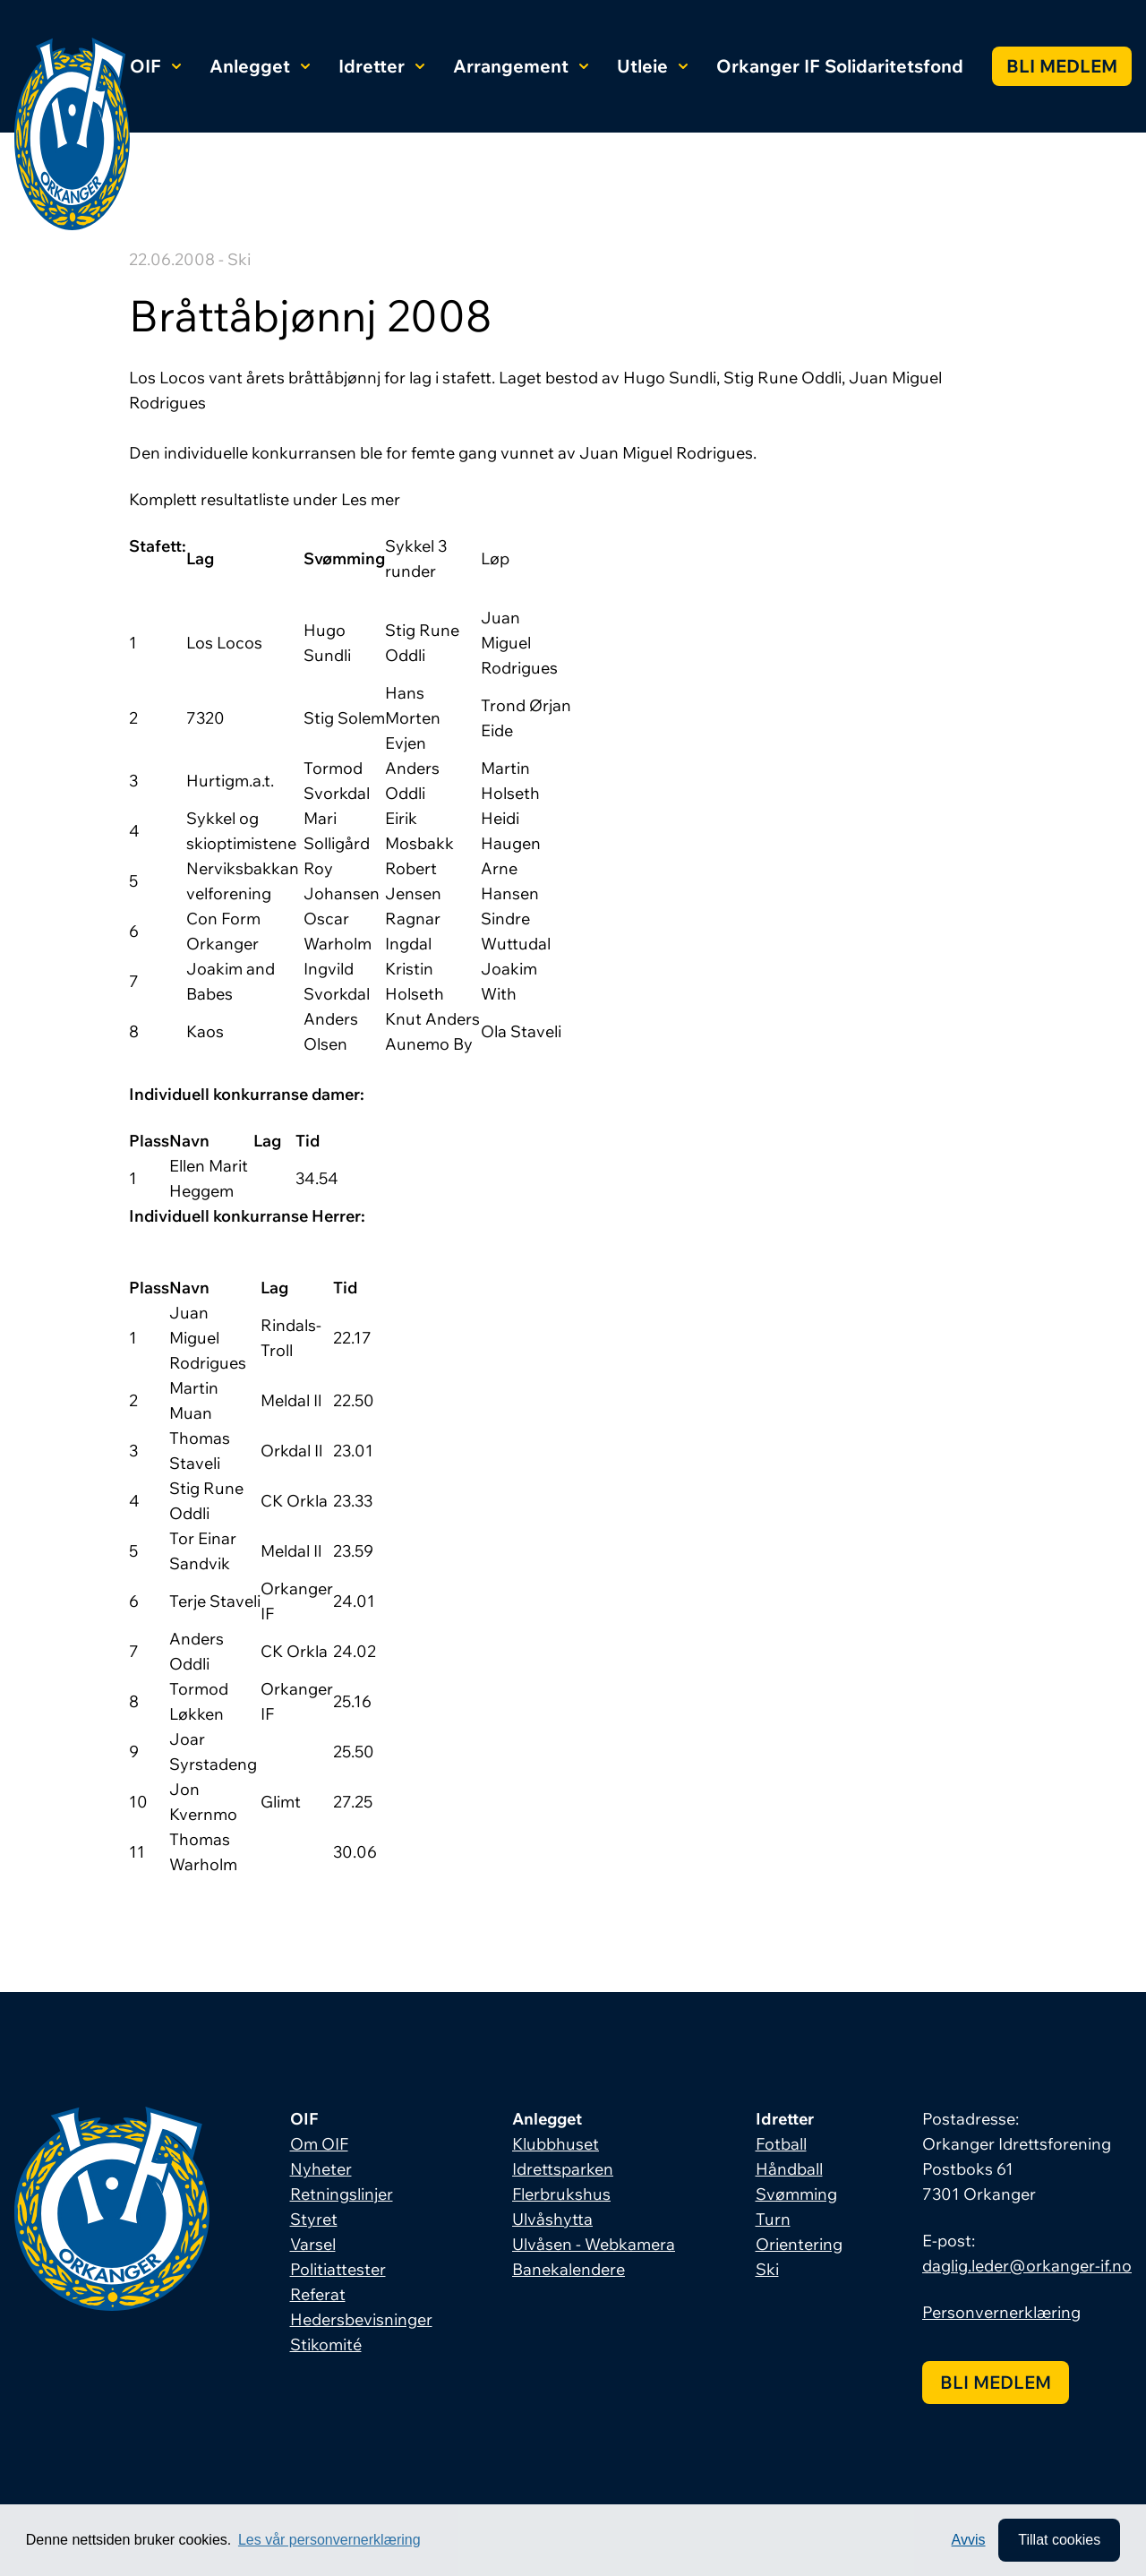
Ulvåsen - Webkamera (593, 2244)
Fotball (781, 2144)
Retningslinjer (341, 2194)
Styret (314, 2219)
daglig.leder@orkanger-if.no (1027, 2265)
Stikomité (326, 2344)
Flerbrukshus (561, 2194)
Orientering (799, 2244)
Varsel (313, 2244)
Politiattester (338, 2269)
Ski (767, 2269)
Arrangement (520, 66)
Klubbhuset (555, 2144)
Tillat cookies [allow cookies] (1059, 2539)
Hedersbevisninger (361, 2319)
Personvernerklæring (1001, 2312)
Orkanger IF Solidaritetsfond (839, 66)
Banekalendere (568, 2269)
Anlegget (260, 66)
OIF (155, 66)
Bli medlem (1061, 66)
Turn (773, 2219)
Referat (318, 2294)
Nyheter (321, 2169)
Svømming (796, 2194)
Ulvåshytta (552, 2219)
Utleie (652, 66)
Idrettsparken (562, 2169)
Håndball (789, 2169)
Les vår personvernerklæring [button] (329, 2539)
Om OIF (319, 2144)
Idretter (381, 66)
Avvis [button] (969, 2539)
